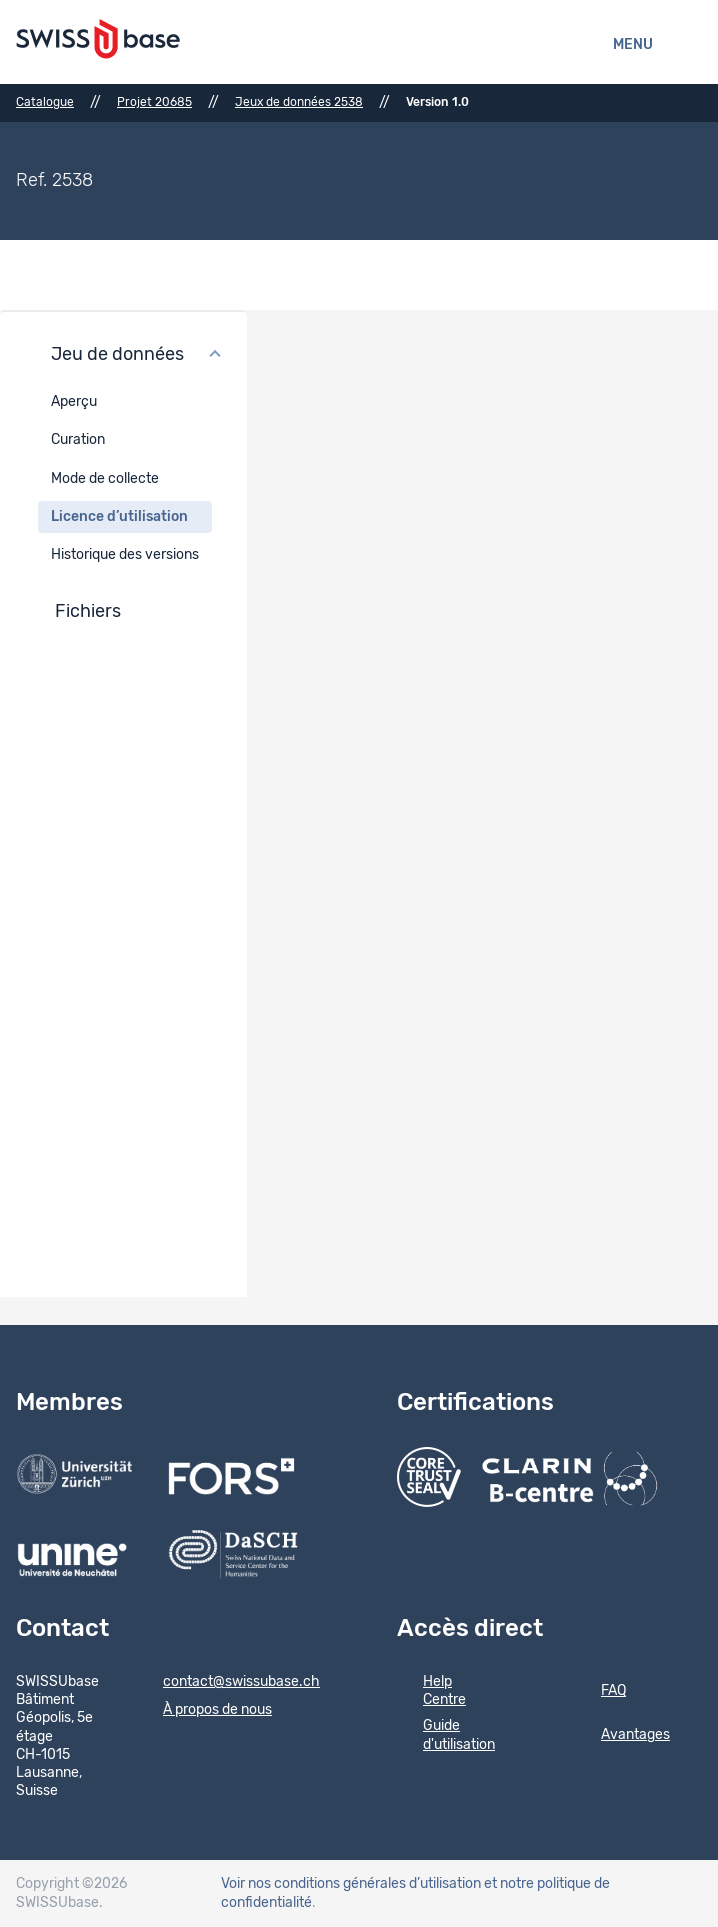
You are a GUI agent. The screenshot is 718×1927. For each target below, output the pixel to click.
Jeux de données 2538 (299, 102)
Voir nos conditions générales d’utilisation (351, 1884)
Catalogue (45, 102)
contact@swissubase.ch (228, 1683)
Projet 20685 (154, 102)
